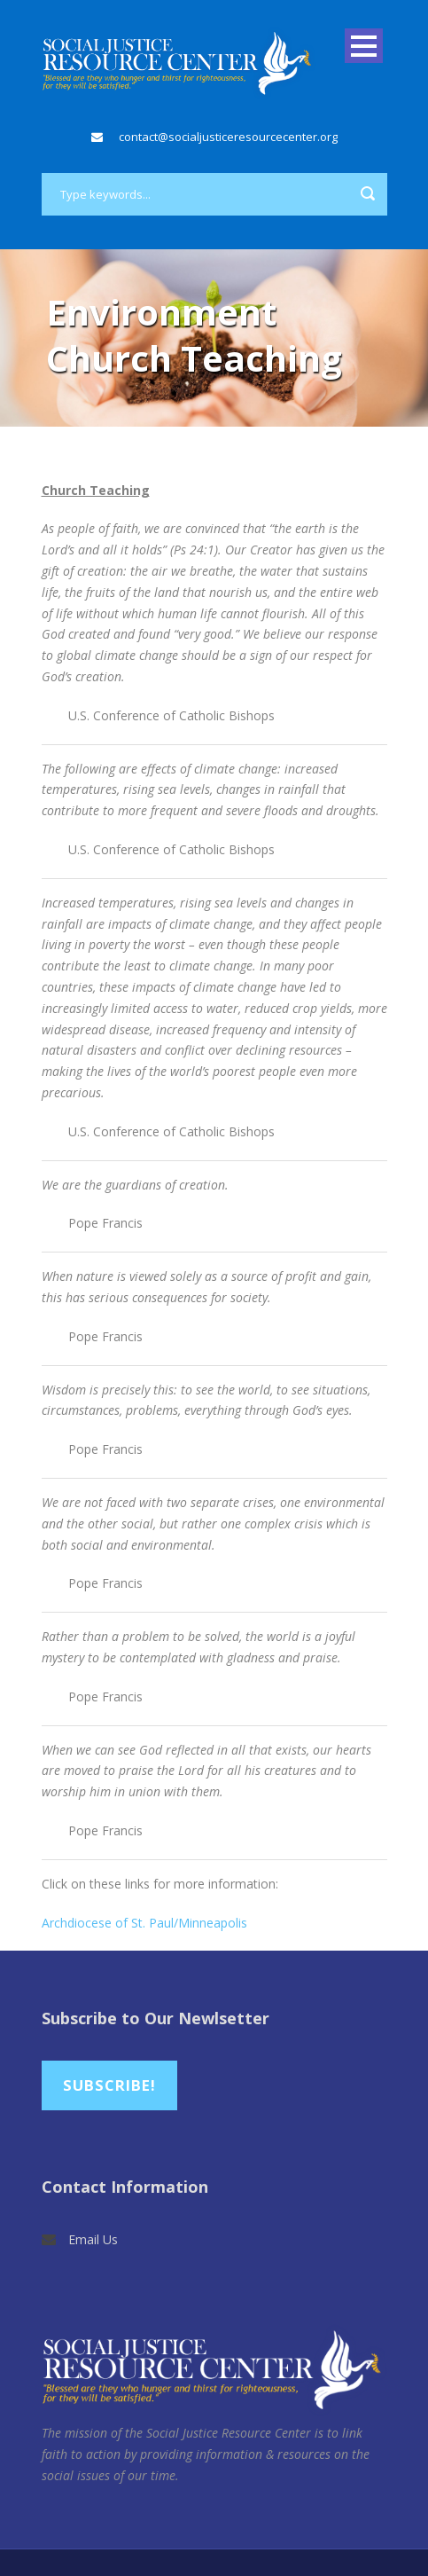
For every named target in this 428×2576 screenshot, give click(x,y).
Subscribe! (109, 2085)
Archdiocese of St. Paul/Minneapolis (144, 1922)
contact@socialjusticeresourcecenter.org (228, 137)
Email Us (93, 2239)
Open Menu (364, 45)
